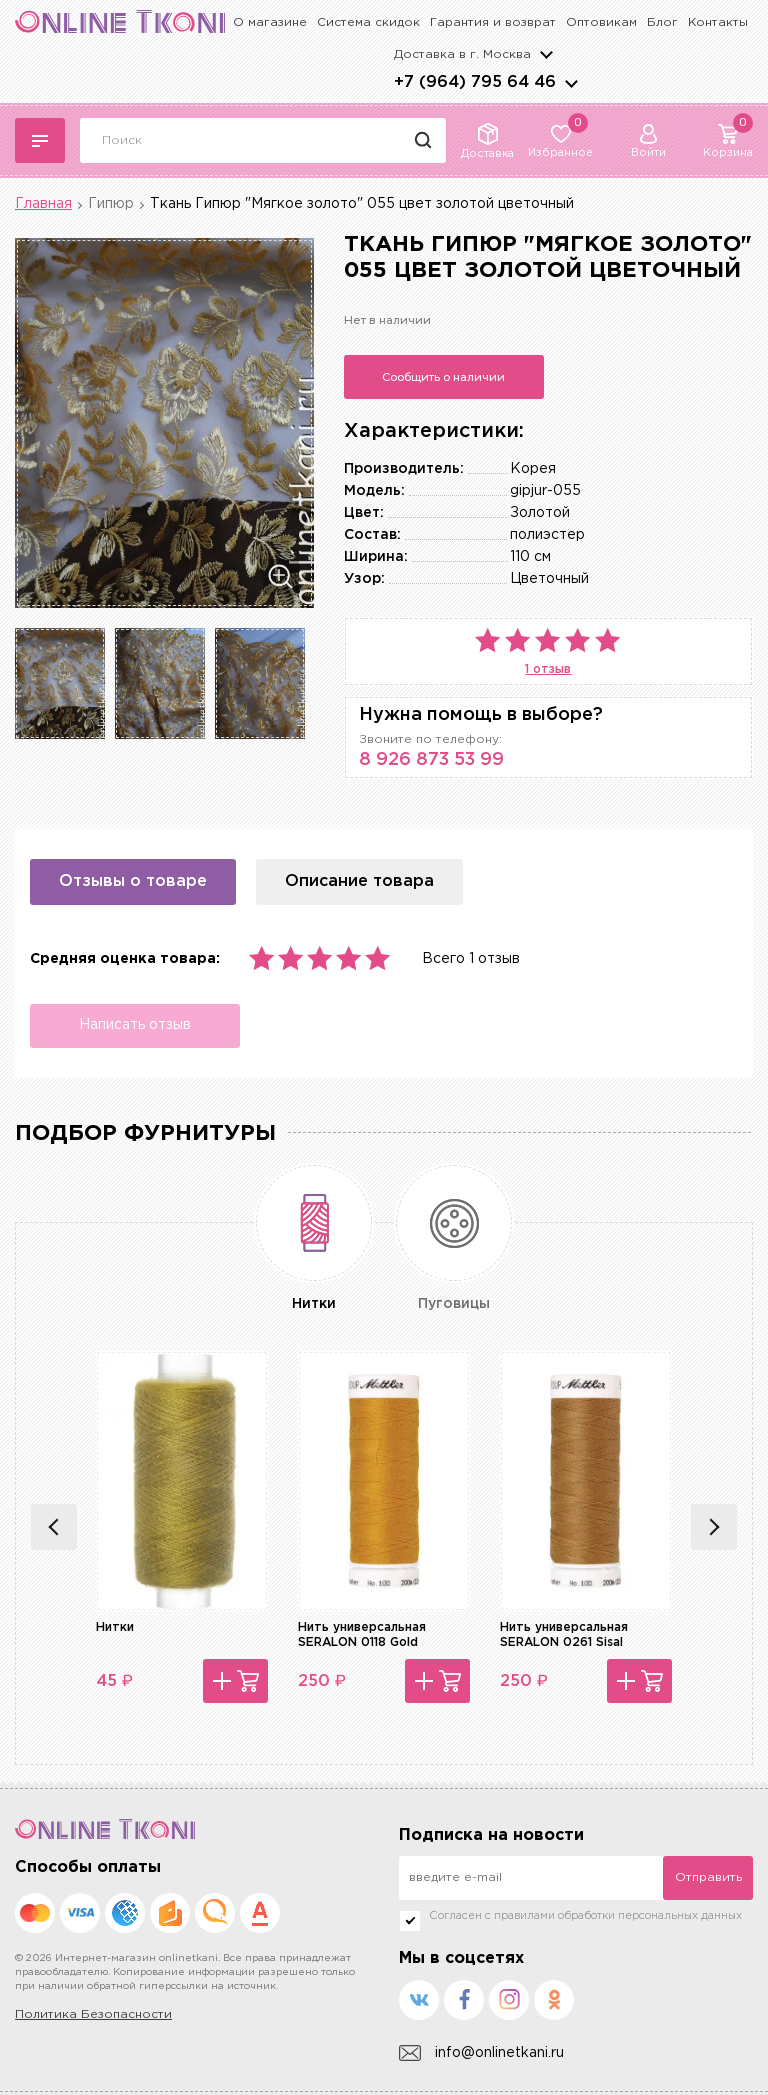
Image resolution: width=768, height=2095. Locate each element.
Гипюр (111, 204)
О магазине (270, 22)
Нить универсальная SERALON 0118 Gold (362, 1634)
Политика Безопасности (93, 2014)
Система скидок (368, 22)
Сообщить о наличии (443, 377)
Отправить (708, 1877)
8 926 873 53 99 (431, 760)
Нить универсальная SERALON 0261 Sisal (564, 1634)
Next (714, 1527)
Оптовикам (601, 22)
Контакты (718, 22)
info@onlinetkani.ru (481, 2053)
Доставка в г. (462, 54)
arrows (571, 83)
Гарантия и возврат (493, 22)
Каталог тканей (40, 141)
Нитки (115, 1627)
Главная (43, 204)
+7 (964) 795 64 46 (475, 82)
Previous (54, 1527)
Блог (662, 22)
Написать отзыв (135, 1025)
